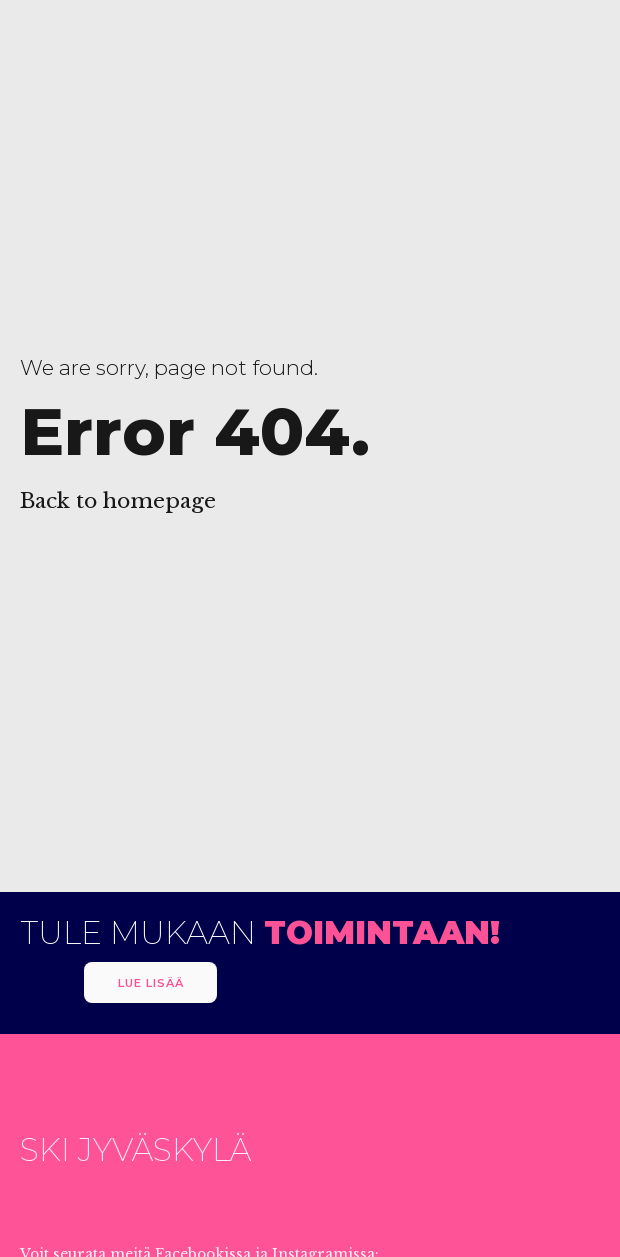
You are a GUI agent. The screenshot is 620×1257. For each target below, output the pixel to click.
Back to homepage (118, 501)
